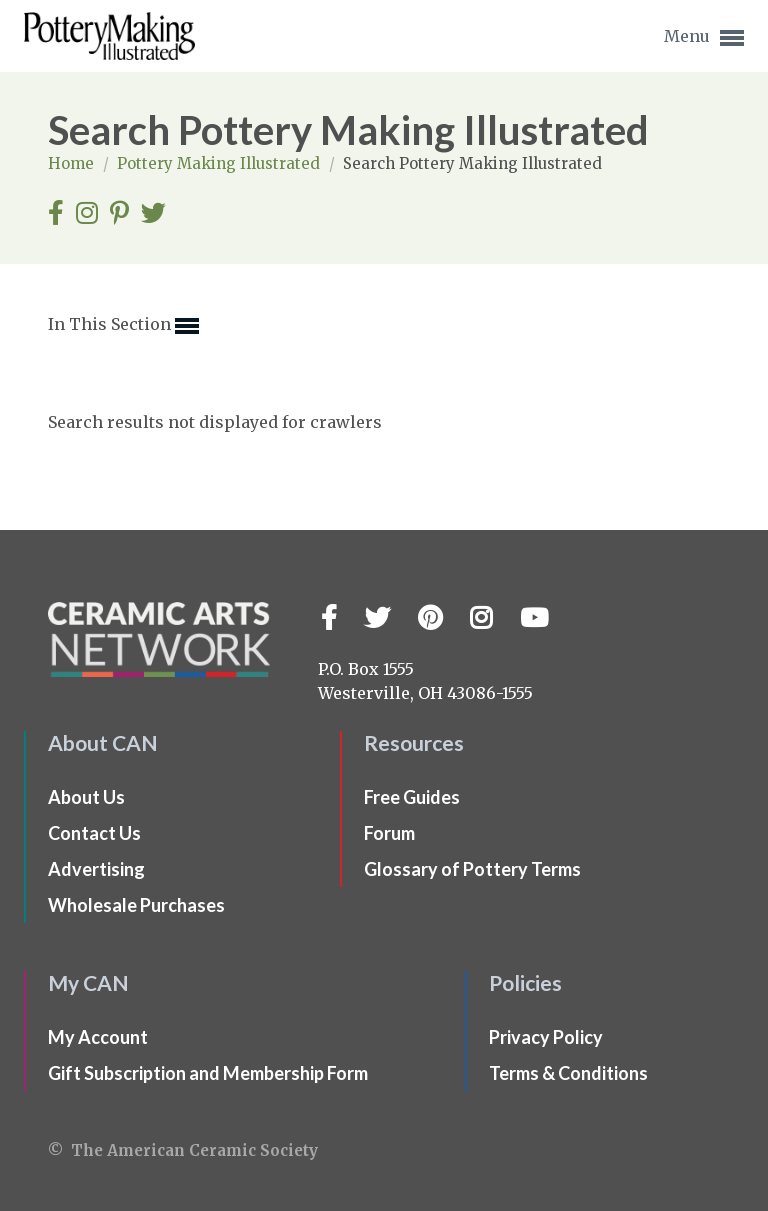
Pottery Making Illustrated (220, 163)
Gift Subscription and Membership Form (208, 1073)
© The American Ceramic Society (183, 1150)
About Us (86, 797)
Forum (389, 833)
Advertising (96, 869)
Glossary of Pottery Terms (472, 869)
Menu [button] (704, 38)
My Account (98, 1037)
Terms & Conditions (568, 1073)
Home (73, 163)
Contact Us (94, 833)
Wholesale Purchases (136, 905)
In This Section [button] (123, 326)
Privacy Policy (546, 1037)
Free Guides (412, 797)
